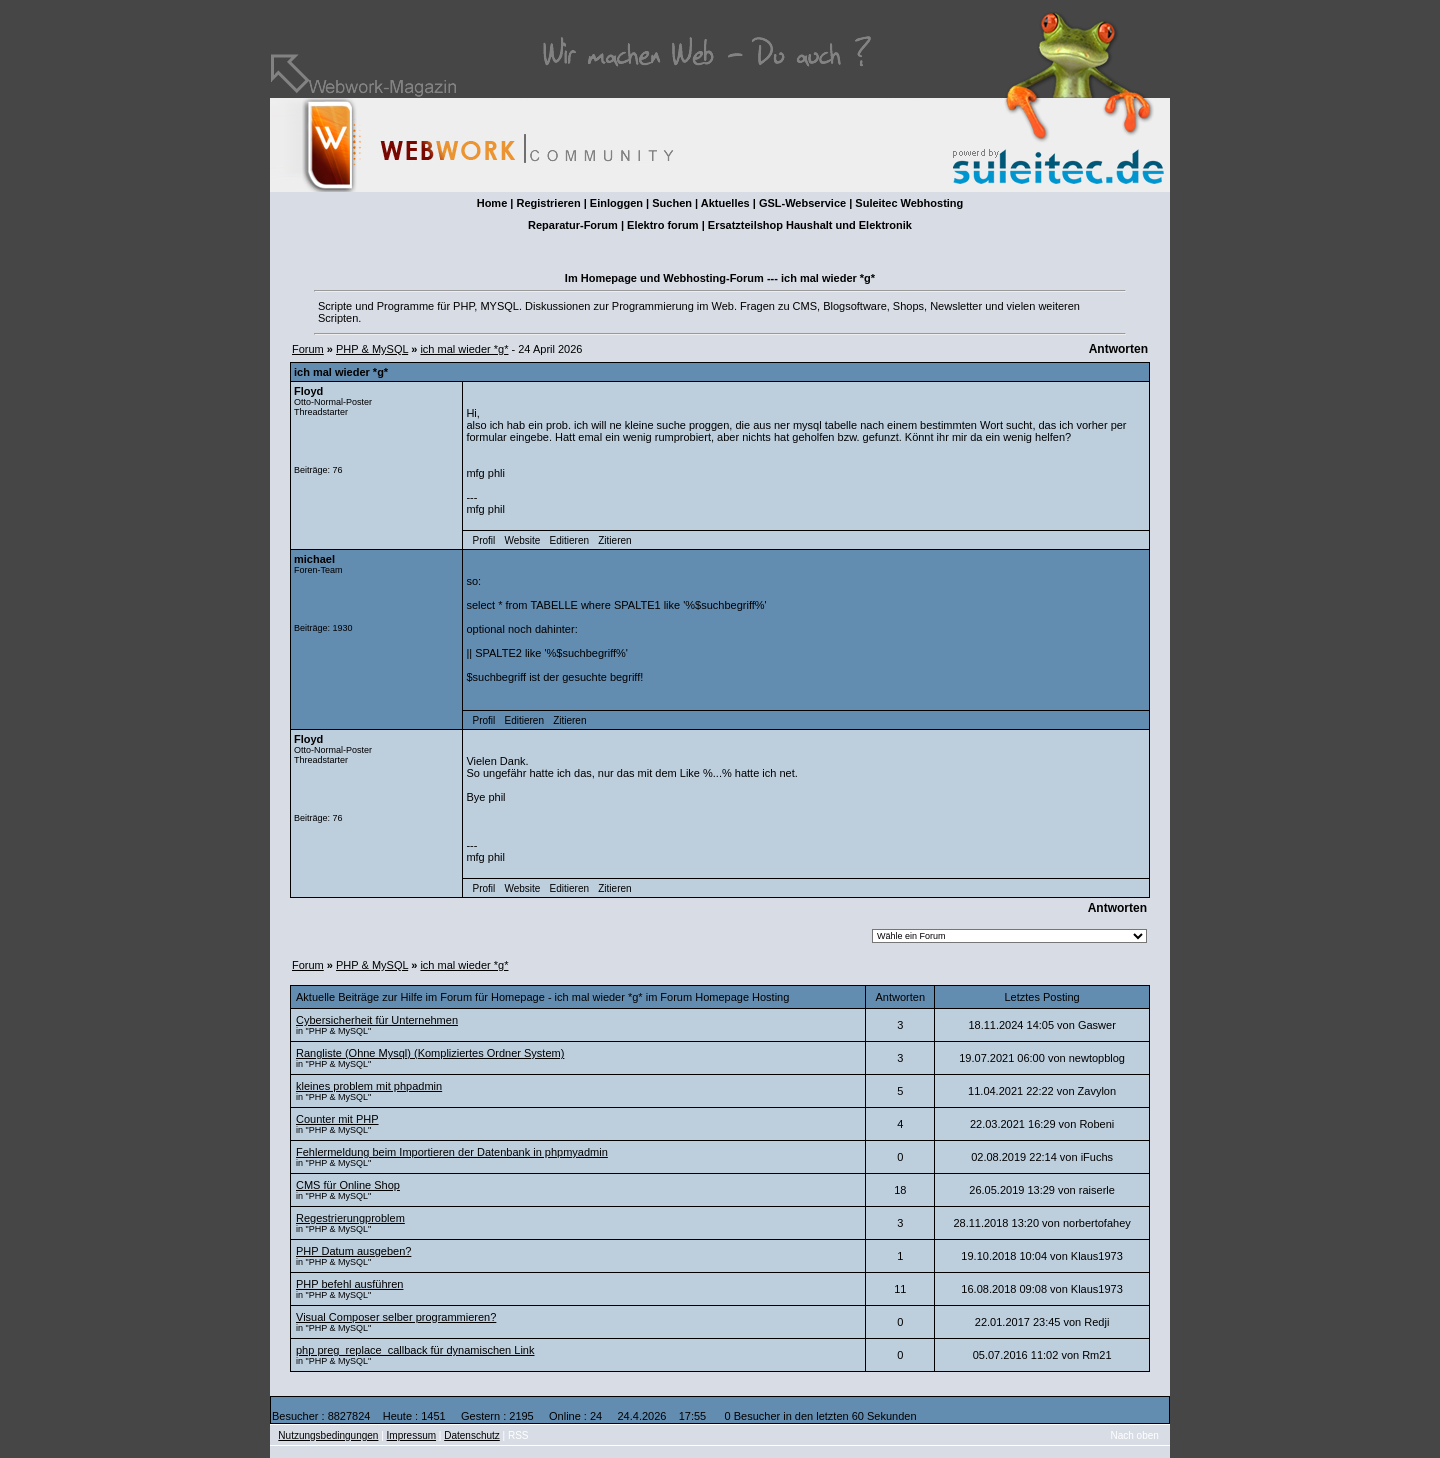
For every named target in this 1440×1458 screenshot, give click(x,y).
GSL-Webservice (802, 203)
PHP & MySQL (372, 349)
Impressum (411, 1435)
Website (522, 540)
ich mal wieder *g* (464, 349)
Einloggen (616, 203)
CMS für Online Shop (348, 1185)
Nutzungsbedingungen (328, 1435)
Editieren (569, 540)
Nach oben (1135, 1435)
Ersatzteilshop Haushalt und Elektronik (810, 225)
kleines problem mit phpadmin (369, 1086)
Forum (308, 349)
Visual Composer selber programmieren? (396, 1317)
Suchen (672, 203)
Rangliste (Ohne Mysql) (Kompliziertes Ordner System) (430, 1053)
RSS (518, 1435)
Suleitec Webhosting (909, 203)
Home (492, 203)
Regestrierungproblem (350, 1218)
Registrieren (548, 203)
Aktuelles (725, 203)
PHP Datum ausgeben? (353, 1251)
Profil (484, 540)
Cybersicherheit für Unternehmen (377, 1020)
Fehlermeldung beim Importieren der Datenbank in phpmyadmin (452, 1152)
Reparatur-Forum (573, 225)
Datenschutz (472, 1435)
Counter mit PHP (337, 1119)
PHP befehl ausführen (349, 1284)
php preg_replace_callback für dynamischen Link (415, 1350)
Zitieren (614, 540)
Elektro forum (663, 225)
